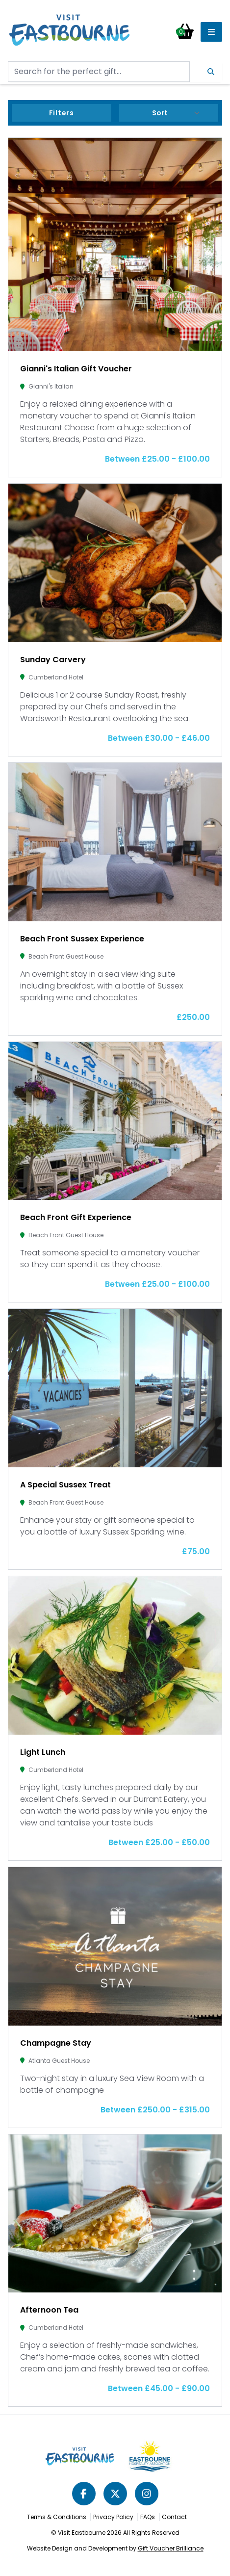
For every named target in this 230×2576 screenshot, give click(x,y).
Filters (61, 113)
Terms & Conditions (56, 2517)
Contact (174, 2517)
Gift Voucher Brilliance (171, 2548)
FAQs (147, 2517)
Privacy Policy (113, 2517)
